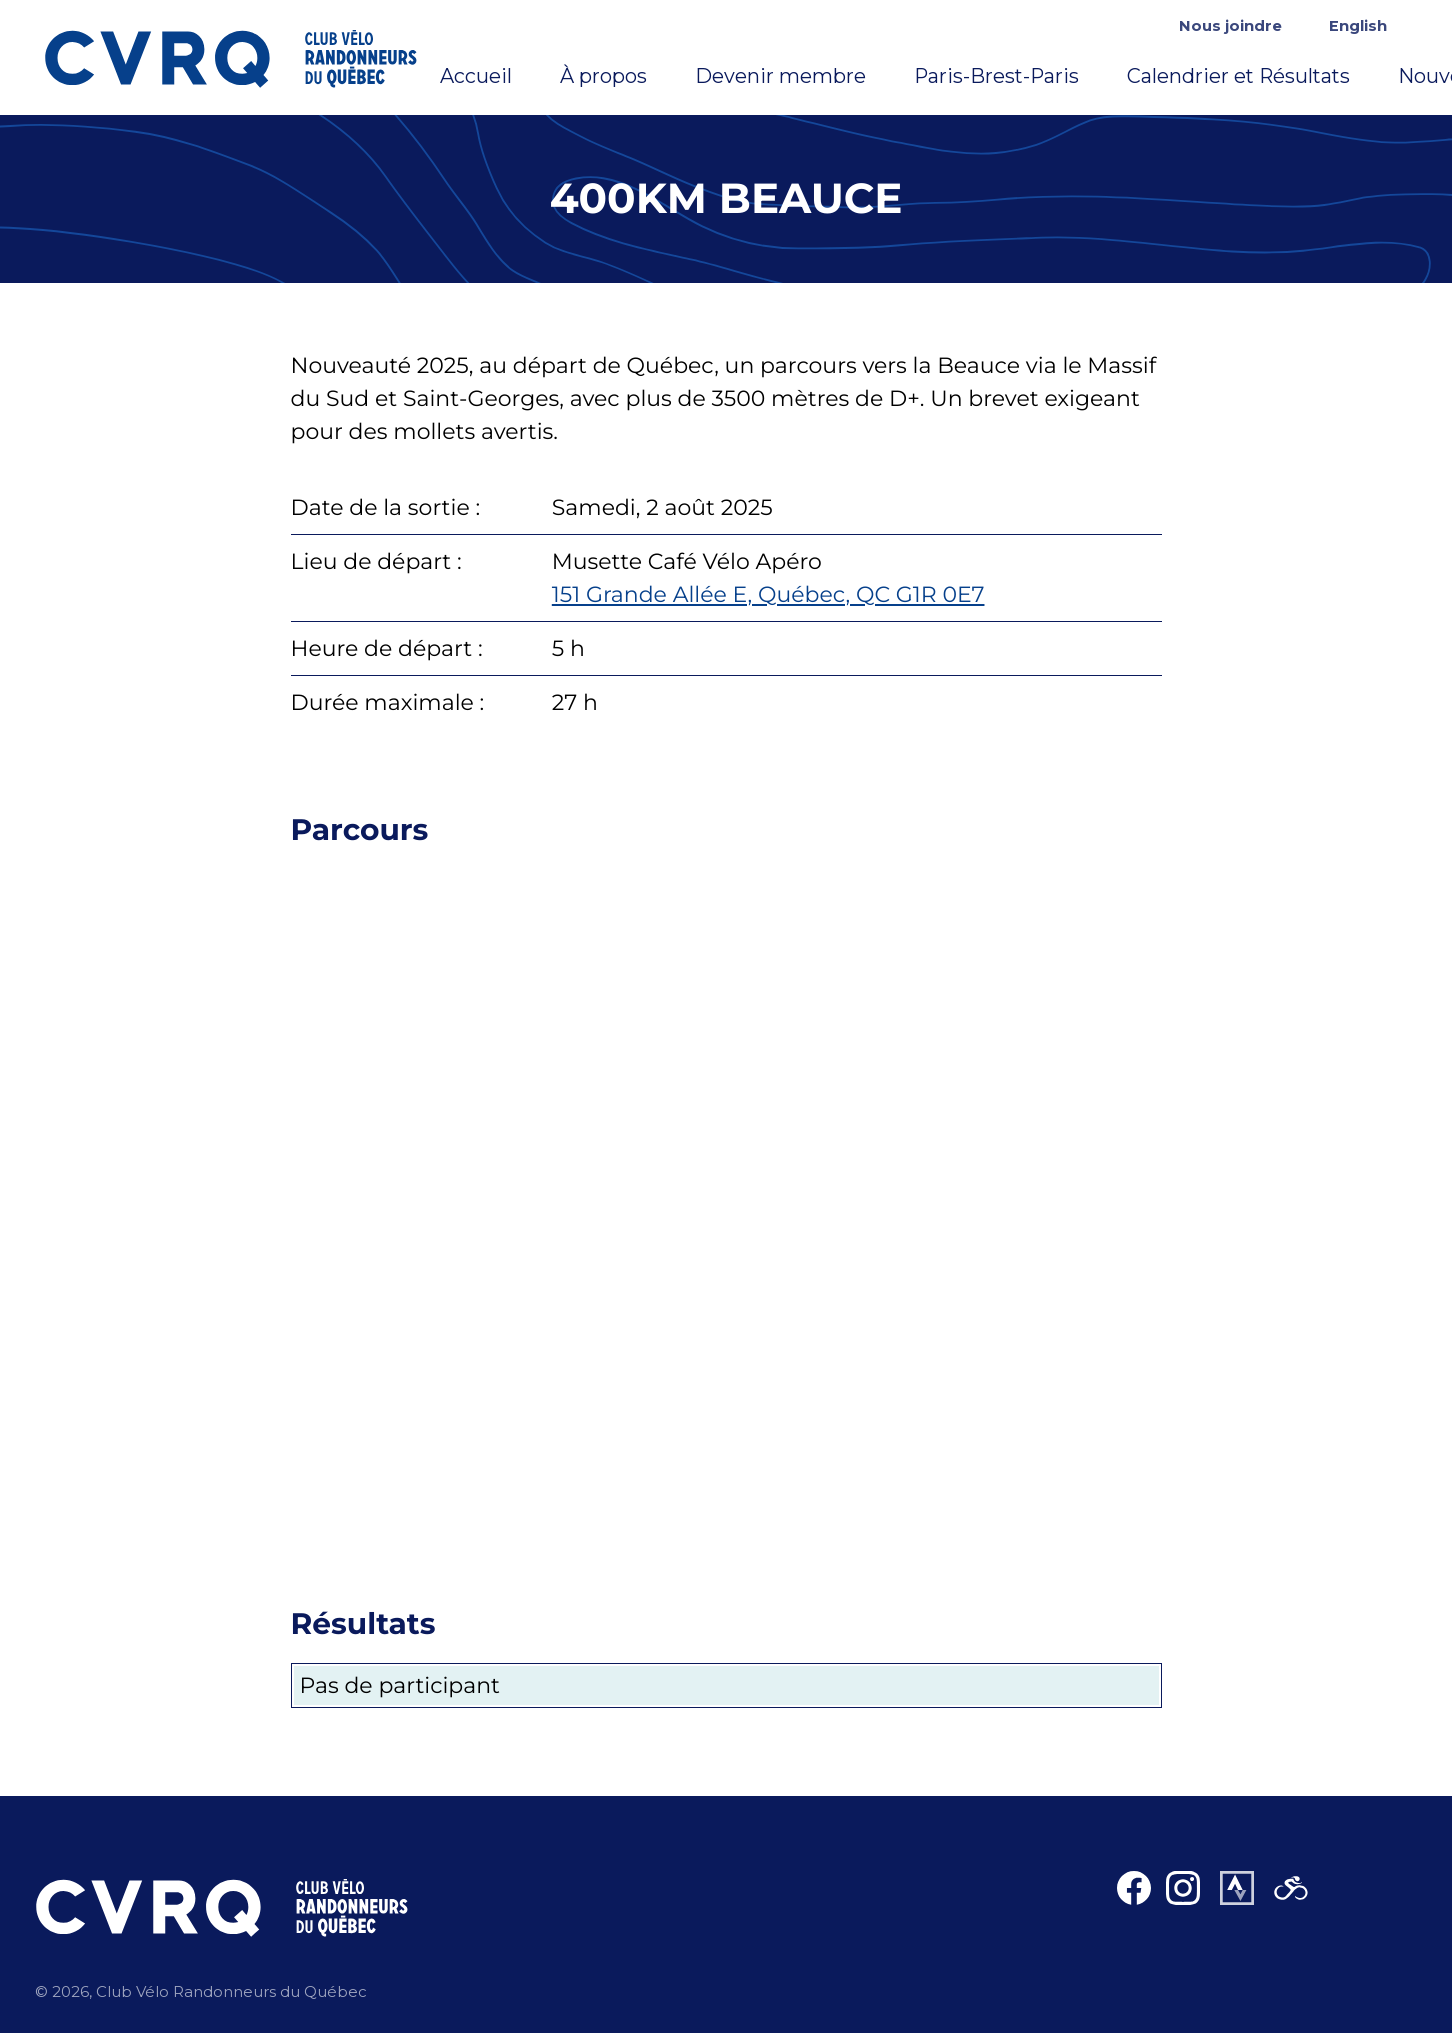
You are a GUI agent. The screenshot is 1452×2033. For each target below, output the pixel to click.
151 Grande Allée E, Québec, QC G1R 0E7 (768, 594)
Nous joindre (1230, 26)
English (1358, 26)
